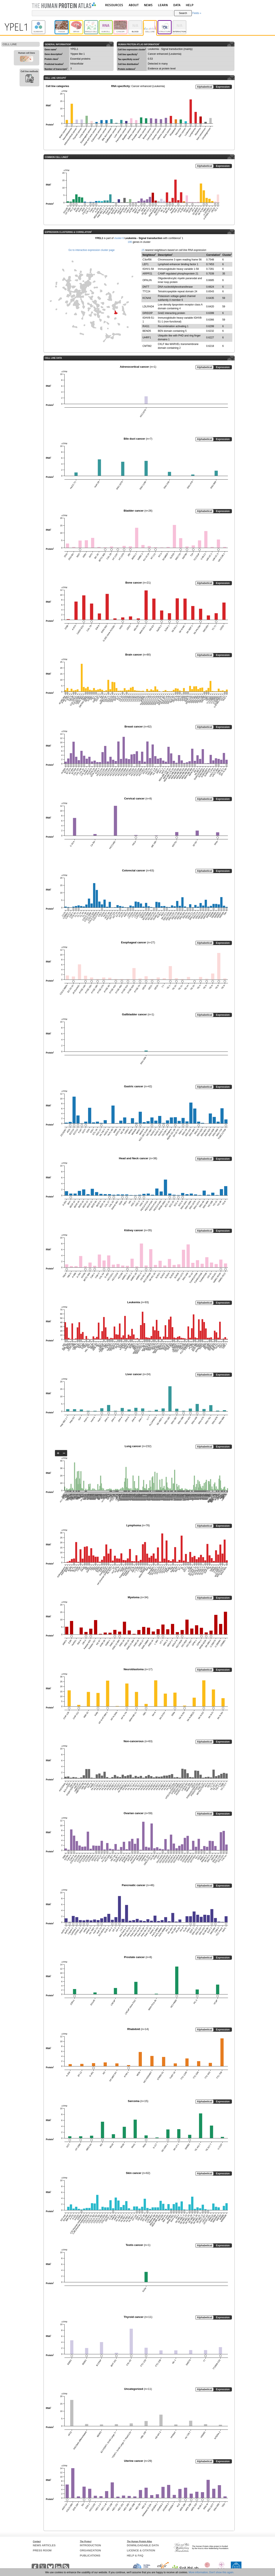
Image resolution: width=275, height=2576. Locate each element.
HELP (189, 5)
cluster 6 (119, 238)
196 (130, 242)
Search (183, 13)
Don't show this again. (221, 2572)
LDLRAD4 (148, 306)
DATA (177, 5)
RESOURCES (114, 5)
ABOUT (134, 5)
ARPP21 (147, 273)
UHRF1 (146, 337)
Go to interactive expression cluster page (91, 250)
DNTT (145, 286)
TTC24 (146, 291)
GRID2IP (147, 313)
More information (198, 2572)
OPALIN (147, 280)
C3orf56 (147, 259)
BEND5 (146, 330)
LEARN (163, 5)
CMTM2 (147, 346)
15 (142, 250)
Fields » (196, 13)
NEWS (148, 5)
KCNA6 (146, 298)
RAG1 (145, 326)
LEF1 (145, 264)
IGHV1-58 (148, 268)
